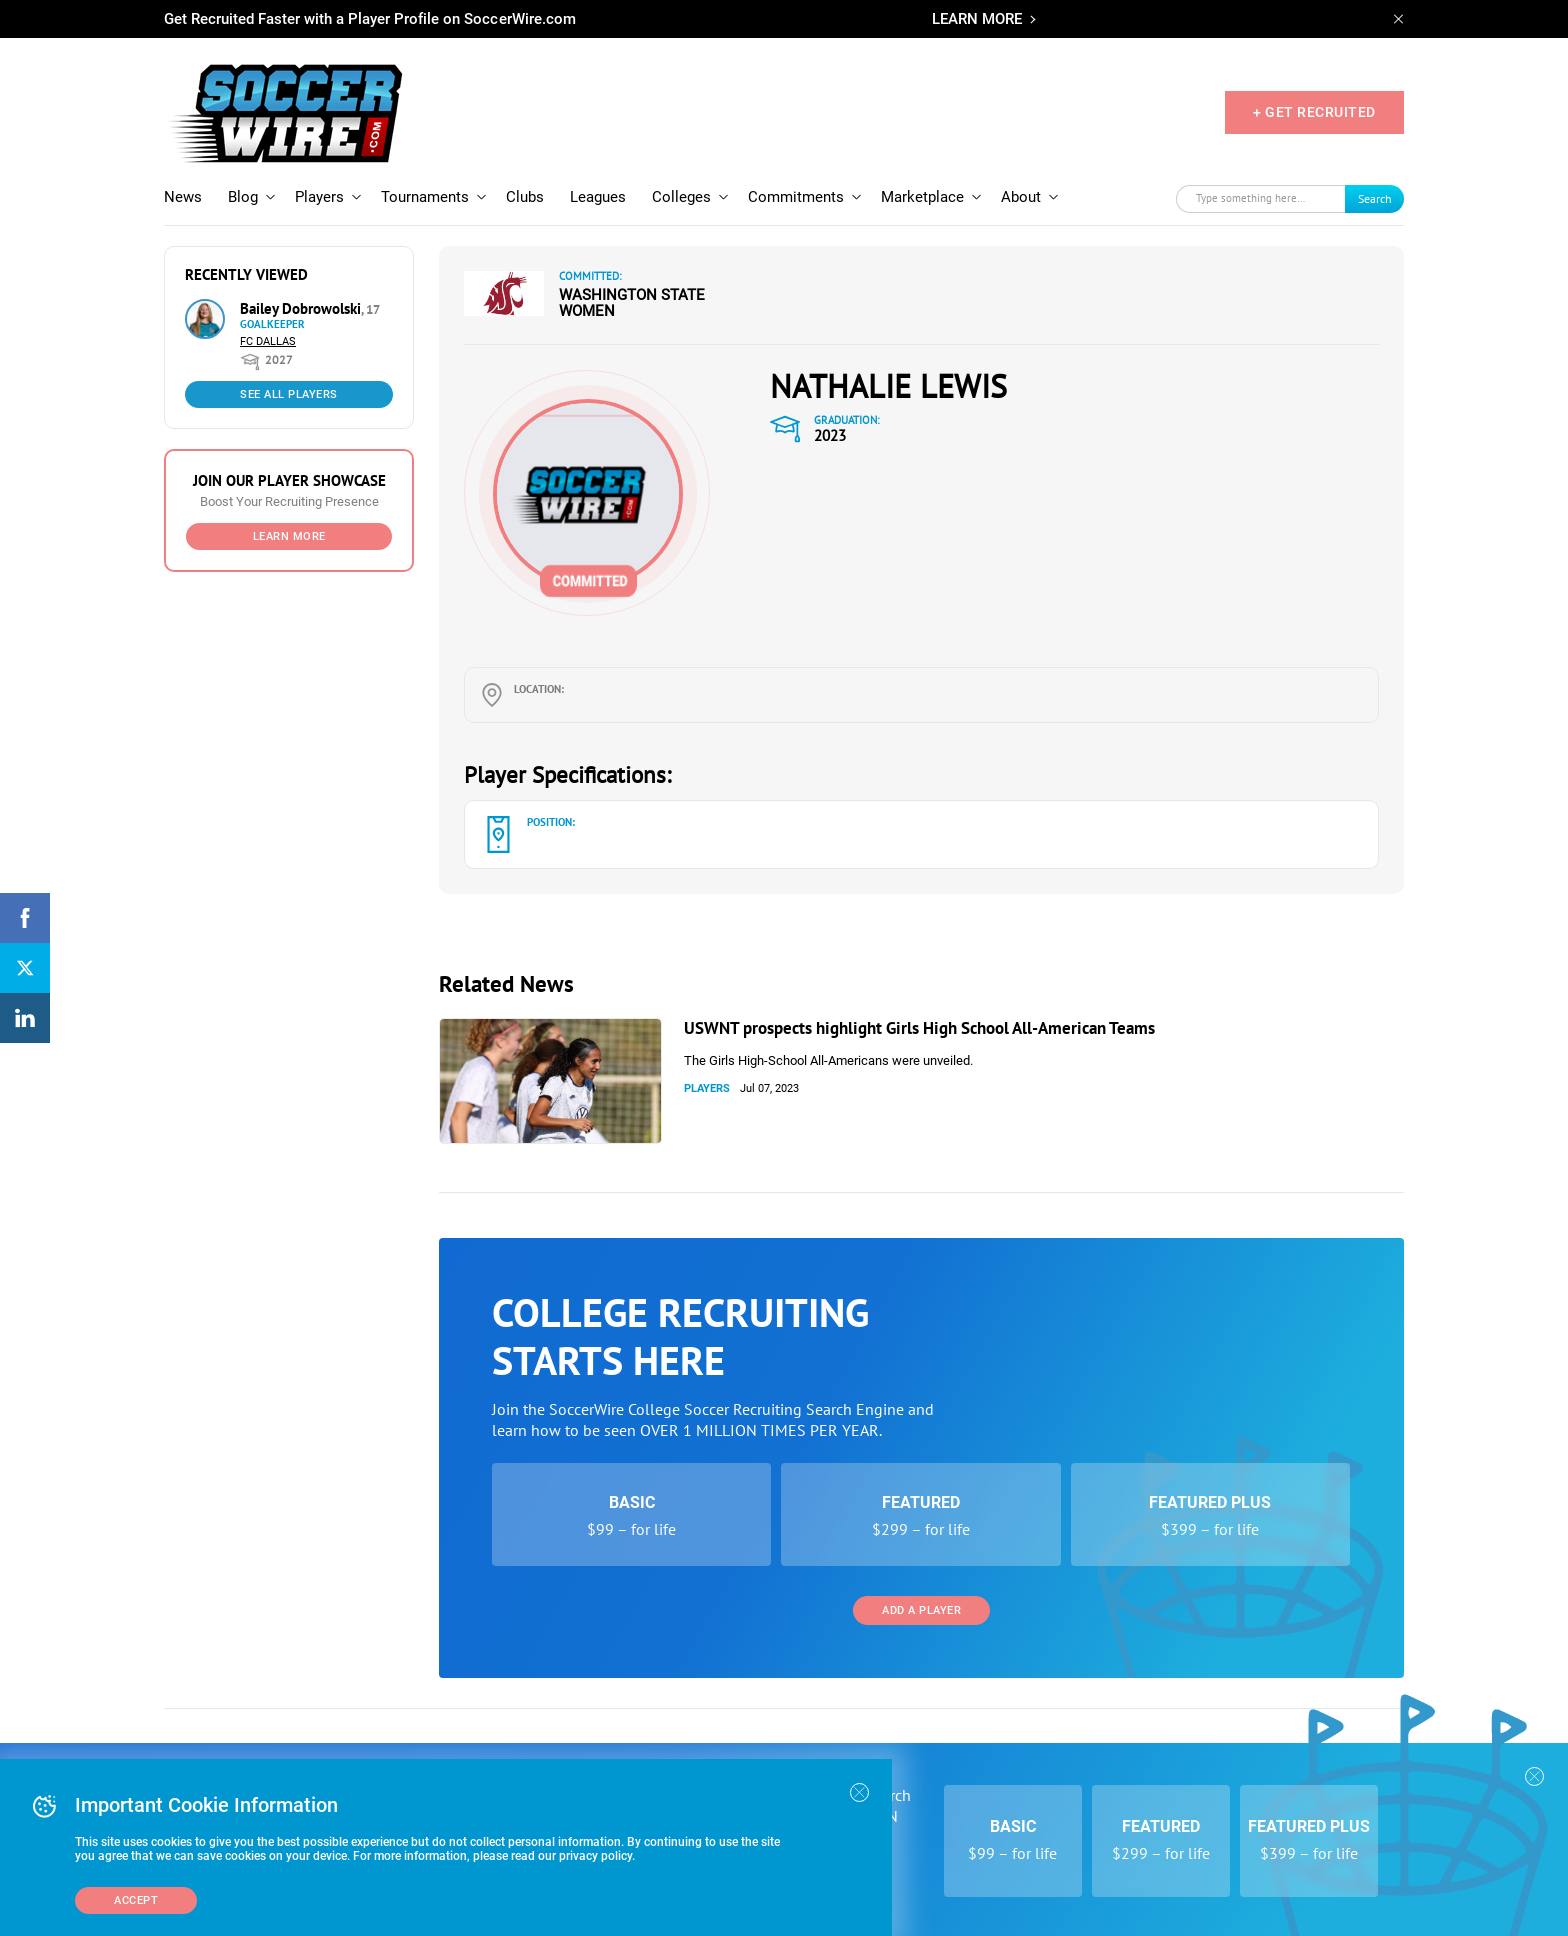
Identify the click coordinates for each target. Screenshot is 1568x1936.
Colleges (681, 197)
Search (1375, 198)
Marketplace (922, 197)
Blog (243, 197)
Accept (136, 1900)
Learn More (289, 536)
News (183, 197)
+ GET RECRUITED (1314, 112)
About (1021, 197)
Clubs (525, 197)
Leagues (598, 197)
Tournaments (425, 197)
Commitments (796, 197)
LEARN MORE (977, 19)
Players (319, 197)
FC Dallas (268, 341)
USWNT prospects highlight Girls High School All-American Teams (919, 1028)
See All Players (289, 394)
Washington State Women (632, 303)
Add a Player (921, 1610)
